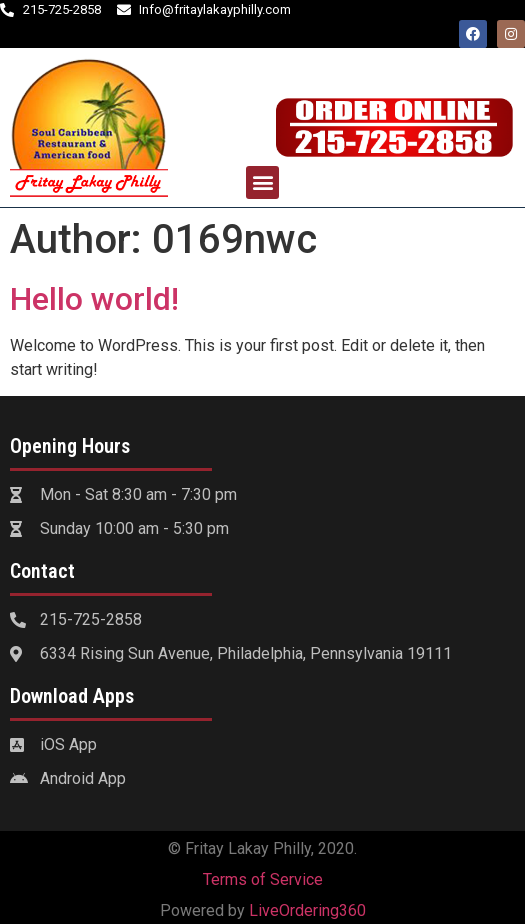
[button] (262, 182)
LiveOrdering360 (307, 910)
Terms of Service (263, 879)
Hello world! (94, 299)
